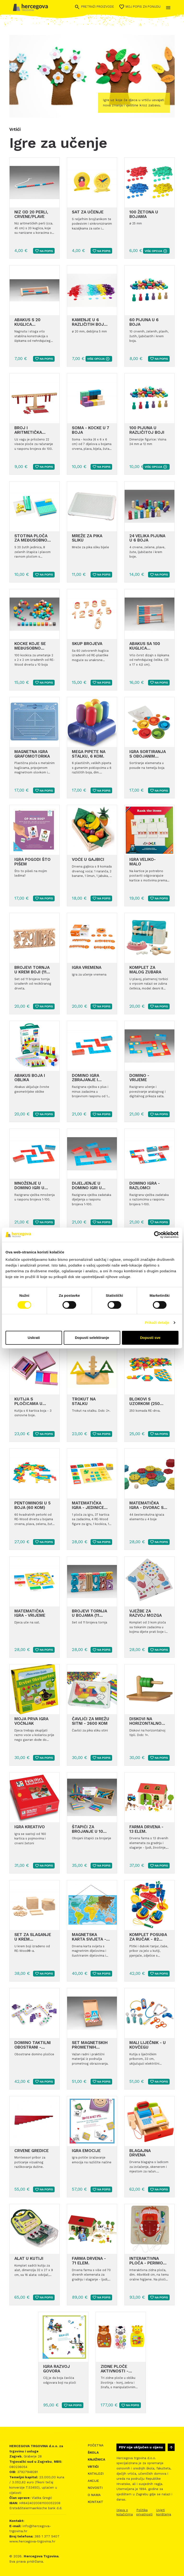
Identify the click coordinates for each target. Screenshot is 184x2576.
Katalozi (96, 2473)
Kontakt (95, 2502)
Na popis (44, 251)
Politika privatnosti (144, 2512)
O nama (94, 2495)
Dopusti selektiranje (92, 1338)
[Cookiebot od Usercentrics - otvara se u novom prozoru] (157, 1234)
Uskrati (34, 1338)
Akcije (93, 2481)
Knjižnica (96, 2459)
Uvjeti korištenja (163, 2512)
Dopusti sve (150, 1338)
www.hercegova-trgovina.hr (32, 2541)
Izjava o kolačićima (124, 2512)
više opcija (156, 251)
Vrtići (93, 2466)
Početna (96, 2445)
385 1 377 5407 (46, 2536)
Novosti (95, 2488)
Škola (93, 2452)
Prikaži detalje (157, 1322)
